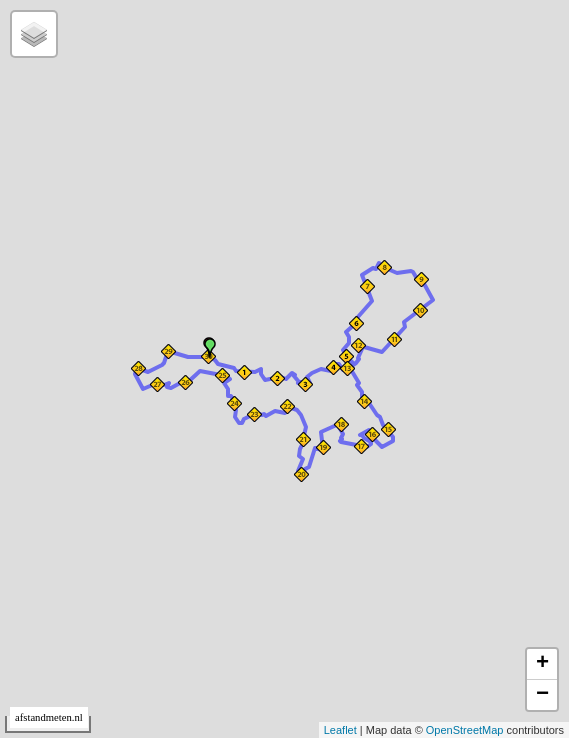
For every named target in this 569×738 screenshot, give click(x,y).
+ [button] (542, 664)
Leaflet (340, 730)
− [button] (542, 695)
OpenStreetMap (465, 730)
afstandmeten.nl (49, 717)
